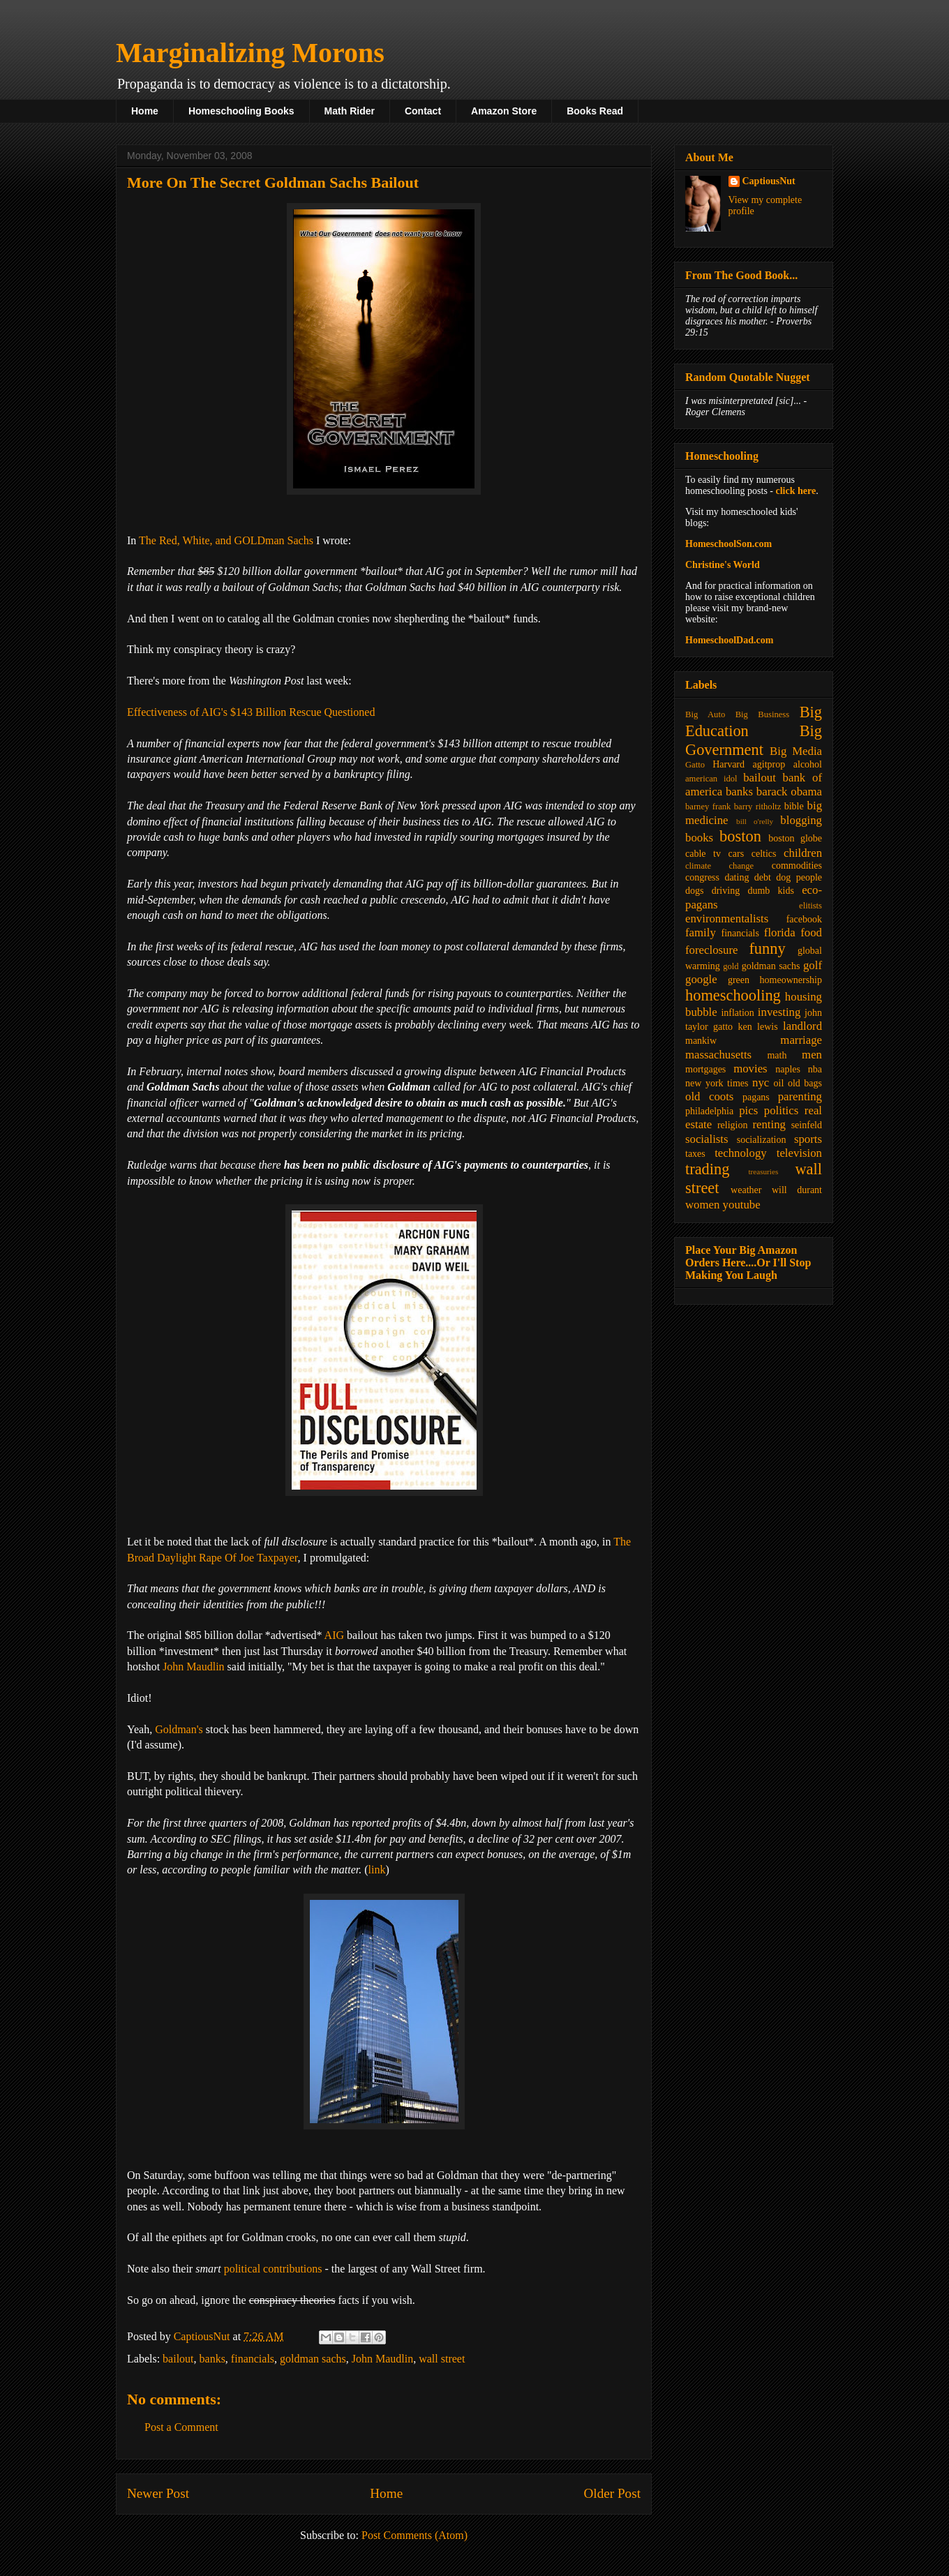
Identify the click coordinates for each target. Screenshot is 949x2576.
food (811, 932)
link (377, 1869)
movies (750, 1068)
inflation (737, 1013)
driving (726, 890)
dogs (694, 890)
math (776, 1055)
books (699, 837)
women (702, 1204)
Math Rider (349, 111)
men (812, 1054)
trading (707, 1169)
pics (748, 1110)
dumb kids (770, 890)
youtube (742, 1204)
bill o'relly (754, 821)
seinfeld (806, 1125)
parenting (800, 1096)
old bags (805, 1083)
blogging (801, 820)
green (738, 980)
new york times (716, 1083)
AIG (334, 1635)
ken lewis (757, 1026)
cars (736, 853)
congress (702, 877)
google (701, 979)
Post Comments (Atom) (414, 2535)
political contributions (273, 2269)
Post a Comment (181, 2427)
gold (730, 966)
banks (212, 2359)
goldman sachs (313, 2359)
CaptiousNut (768, 181)
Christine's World (722, 565)
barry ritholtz (757, 806)
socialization (761, 1140)
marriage (801, 1040)
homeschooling (733, 995)
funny (767, 948)
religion (732, 1125)
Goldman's (179, 1729)
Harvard (728, 764)
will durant (797, 1190)
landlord (802, 1026)
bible (794, 806)
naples (787, 1069)
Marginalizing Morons (250, 52)
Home (144, 111)
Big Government (753, 740)
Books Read (595, 111)
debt (762, 877)
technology (741, 1153)
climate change (719, 866)
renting (769, 1124)
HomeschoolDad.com (729, 640)
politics (781, 1110)
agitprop (769, 764)
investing (779, 1012)
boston (740, 836)
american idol (711, 779)
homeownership (791, 980)
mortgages (705, 1069)
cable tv (703, 853)
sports (808, 1139)
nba (815, 1069)
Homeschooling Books (241, 111)
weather (746, 1190)
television (799, 1153)
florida (779, 932)
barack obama (789, 791)
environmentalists (726, 918)
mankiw (701, 1040)
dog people (799, 877)
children (803, 853)
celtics (764, 853)
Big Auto (705, 714)
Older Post (612, 2493)
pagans (756, 1097)
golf (812, 965)
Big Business (762, 714)
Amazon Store (504, 111)
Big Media (796, 751)
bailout (178, 2359)
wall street (442, 2359)
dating (736, 877)
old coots (709, 1096)
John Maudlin (193, 1666)
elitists (810, 906)
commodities (797, 865)
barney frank (708, 806)
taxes (695, 1153)
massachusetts (718, 1054)
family (700, 932)
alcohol (807, 764)
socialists (706, 1139)
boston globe (795, 838)
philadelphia (709, 1111)
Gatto (695, 765)
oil (779, 1083)
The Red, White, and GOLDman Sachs (226, 540)
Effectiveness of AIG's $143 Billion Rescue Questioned (251, 712)
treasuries (763, 1171)
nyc (760, 1082)
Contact (423, 111)
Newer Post (158, 2493)
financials (252, 2359)
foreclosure (711, 950)
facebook (804, 919)
